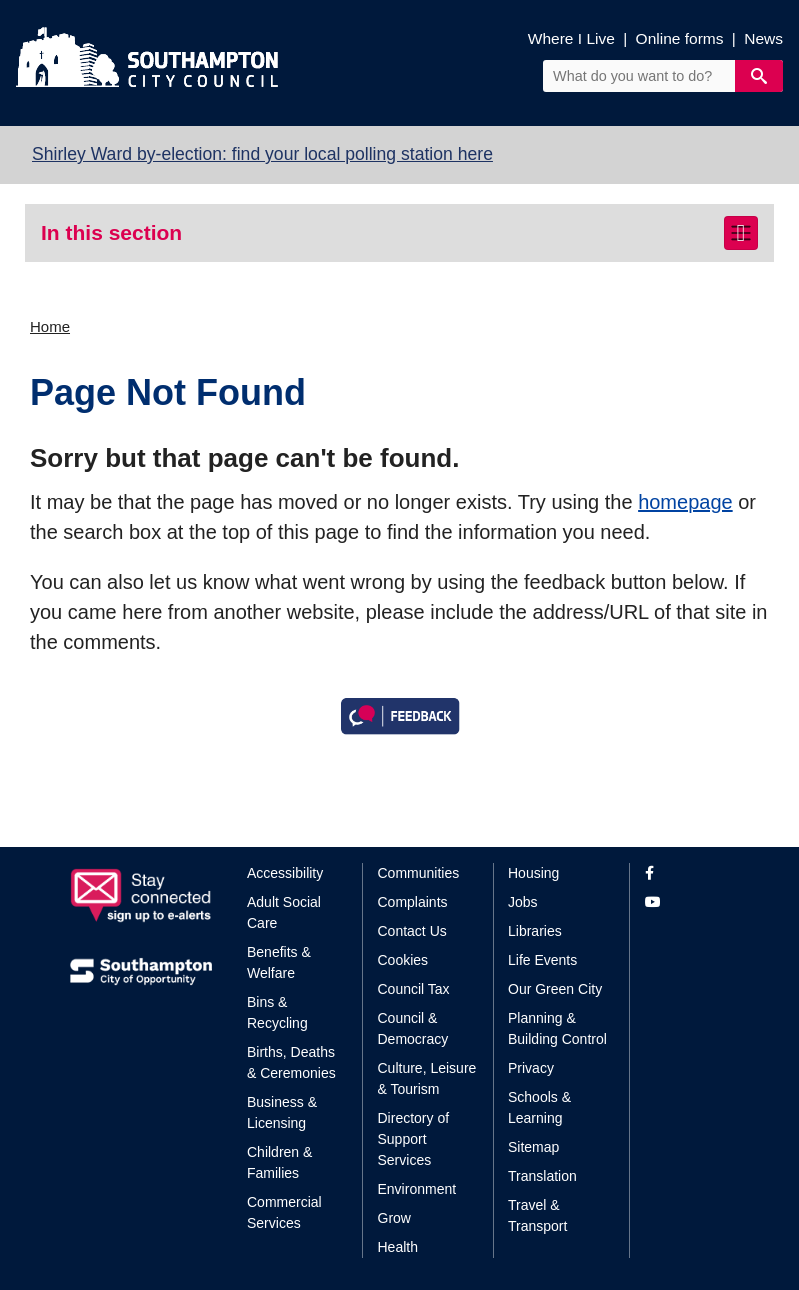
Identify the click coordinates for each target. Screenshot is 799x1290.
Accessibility (285, 873)
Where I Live (571, 38)
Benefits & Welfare (279, 962)
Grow (394, 1218)
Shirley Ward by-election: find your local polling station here (262, 154)
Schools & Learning (539, 1107)
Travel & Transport (537, 1215)
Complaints (413, 902)
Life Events (542, 960)
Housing (533, 873)
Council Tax (414, 989)
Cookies (403, 960)
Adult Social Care (284, 912)
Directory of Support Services (414, 1139)
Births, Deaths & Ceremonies (291, 1062)
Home (50, 326)
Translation (542, 1176)
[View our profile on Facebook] (687, 873)
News (763, 38)
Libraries (535, 931)
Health (398, 1247)
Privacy (531, 1068)
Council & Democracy (413, 1028)
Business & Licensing (282, 1112)
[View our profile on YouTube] (687, 902)
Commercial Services (284, 1212)
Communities (419, 873)
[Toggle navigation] (741, 233)
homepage (685, 502)
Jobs (523, 902)
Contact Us (412, 931)
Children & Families (279, 1162)
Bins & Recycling (277, 1012)
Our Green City (555, 989)
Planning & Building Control (557, 1028)
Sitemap (533, 1147)
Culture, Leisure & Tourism (427, 1078)
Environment (417, 1189)
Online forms (680, 38)
